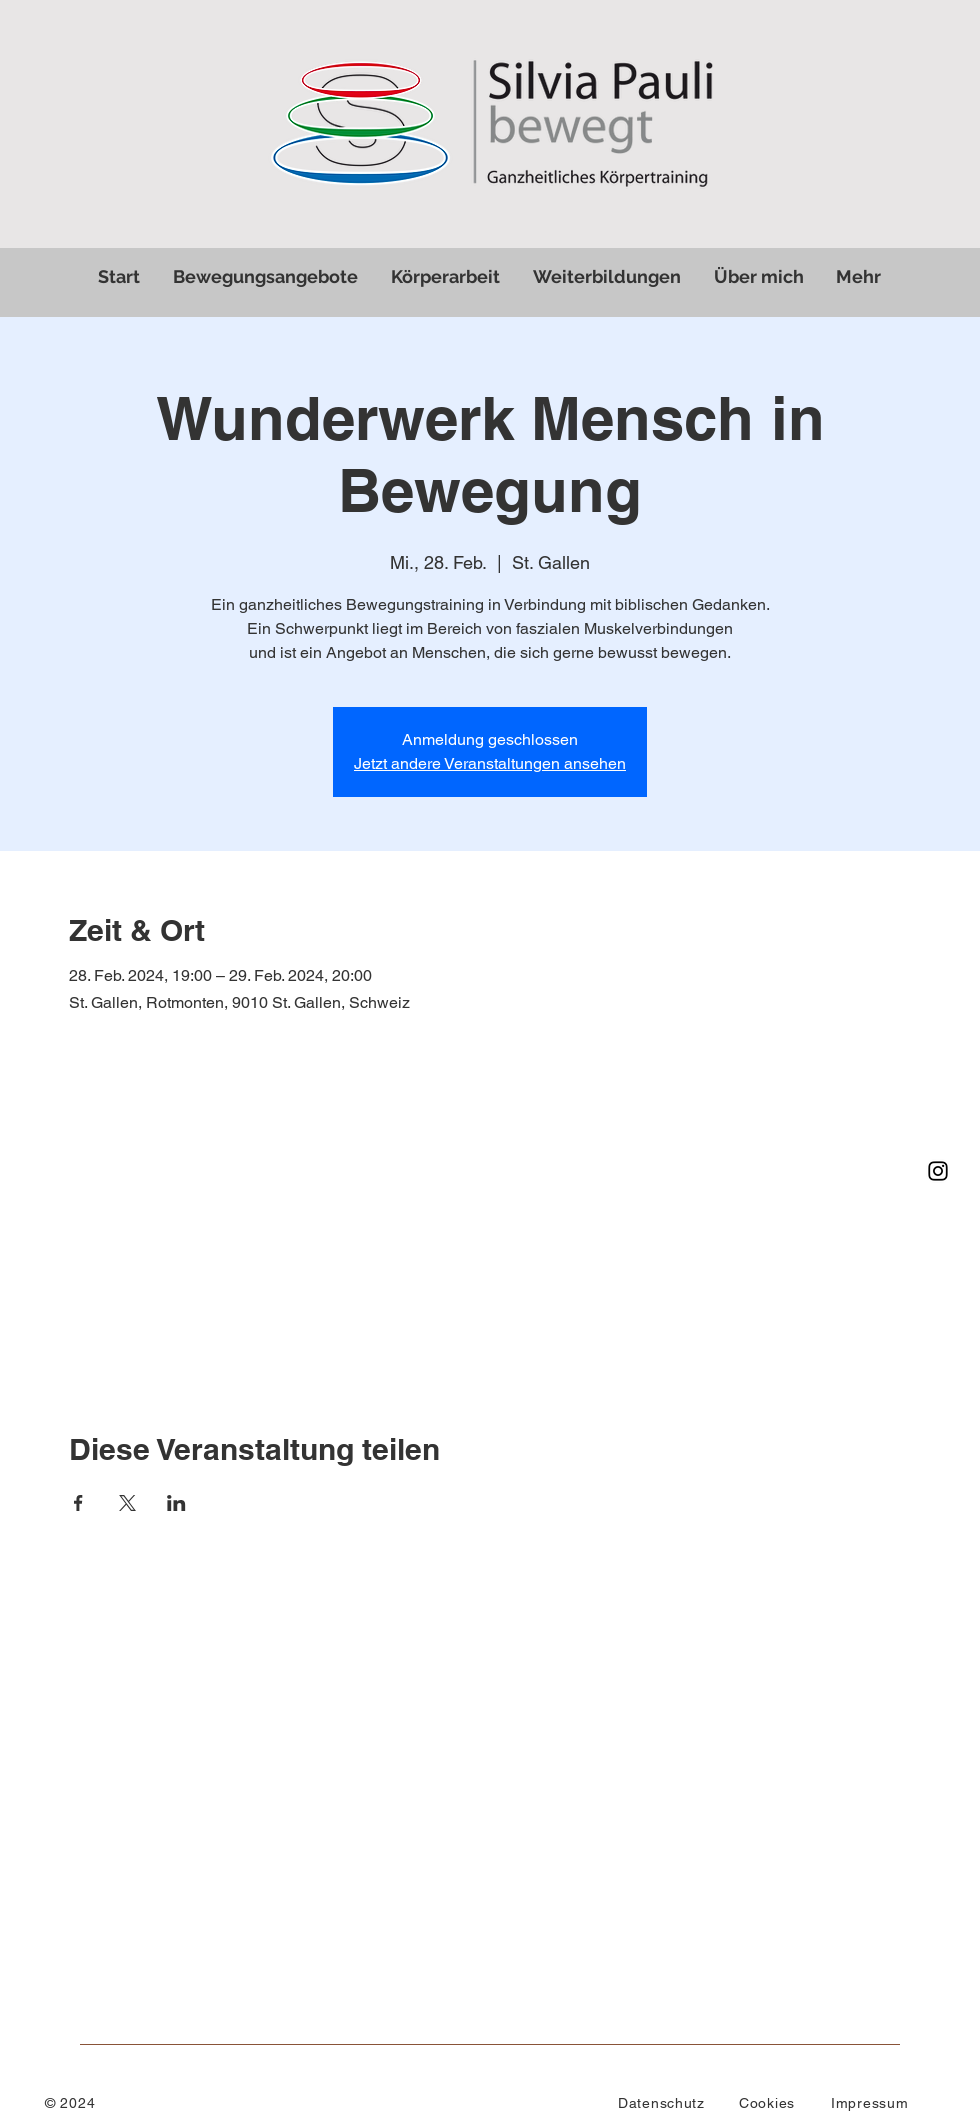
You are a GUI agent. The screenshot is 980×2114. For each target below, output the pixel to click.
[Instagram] (938, 1171)
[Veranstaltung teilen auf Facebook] (78, 1503)
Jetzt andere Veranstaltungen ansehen (490, 763)
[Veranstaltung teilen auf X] (127, 1503)
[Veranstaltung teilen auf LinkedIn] (176, 1503)
